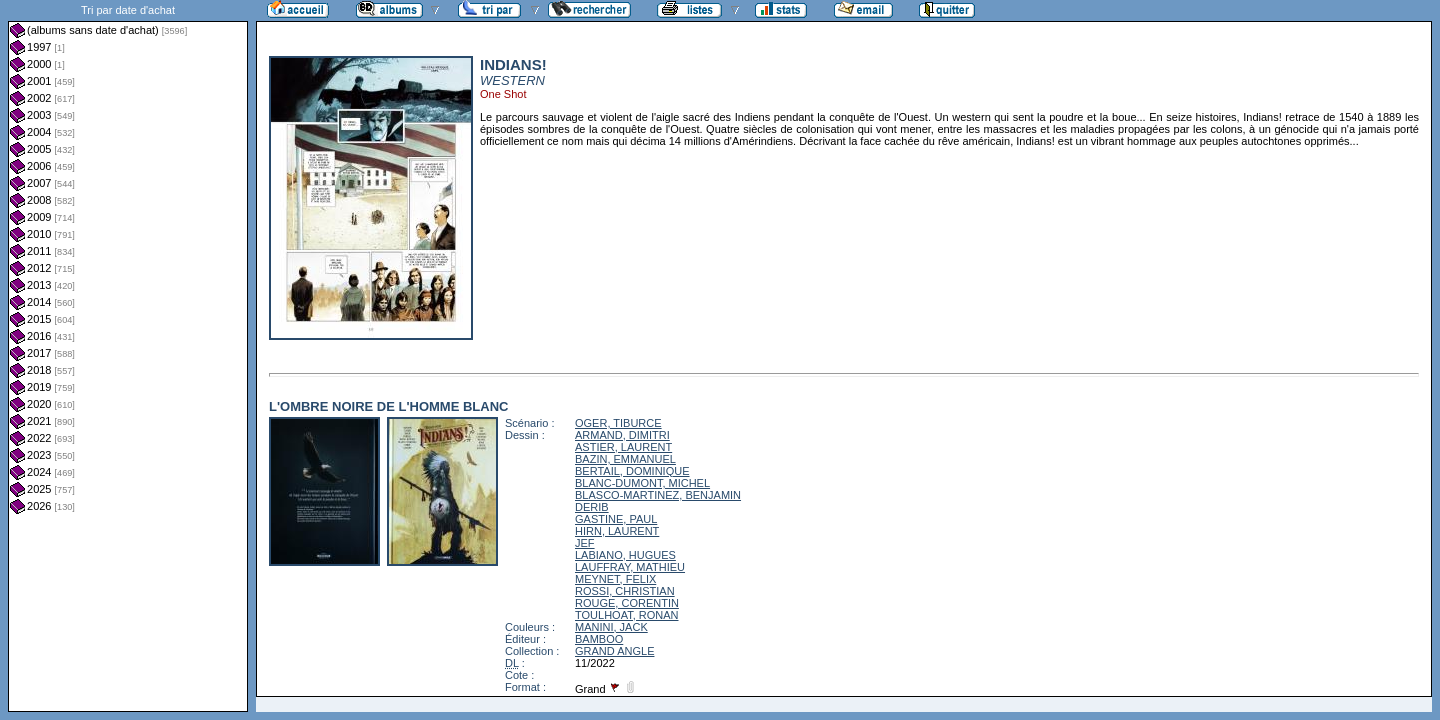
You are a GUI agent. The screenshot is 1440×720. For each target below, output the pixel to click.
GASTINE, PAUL (616, 519)
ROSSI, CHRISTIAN (625, 591)
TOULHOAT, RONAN (627, 615)
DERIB (592, 507)
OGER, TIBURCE (618, 423)
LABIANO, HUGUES (625, 555)
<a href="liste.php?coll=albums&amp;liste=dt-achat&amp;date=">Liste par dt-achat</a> (128, 356)
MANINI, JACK (611, 627)
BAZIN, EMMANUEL (625, 459)
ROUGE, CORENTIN (627, 603)
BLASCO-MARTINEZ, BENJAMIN (658, 495)
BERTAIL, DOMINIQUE (632, 471)
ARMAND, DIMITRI (622, 435)
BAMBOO (599, 639)
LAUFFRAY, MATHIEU (630, 567)
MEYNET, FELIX (615, 579)
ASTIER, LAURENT (623, 447)
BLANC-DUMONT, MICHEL (642, 483)
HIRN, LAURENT (617, 531)
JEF (585, 543)
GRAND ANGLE (614, 651)
